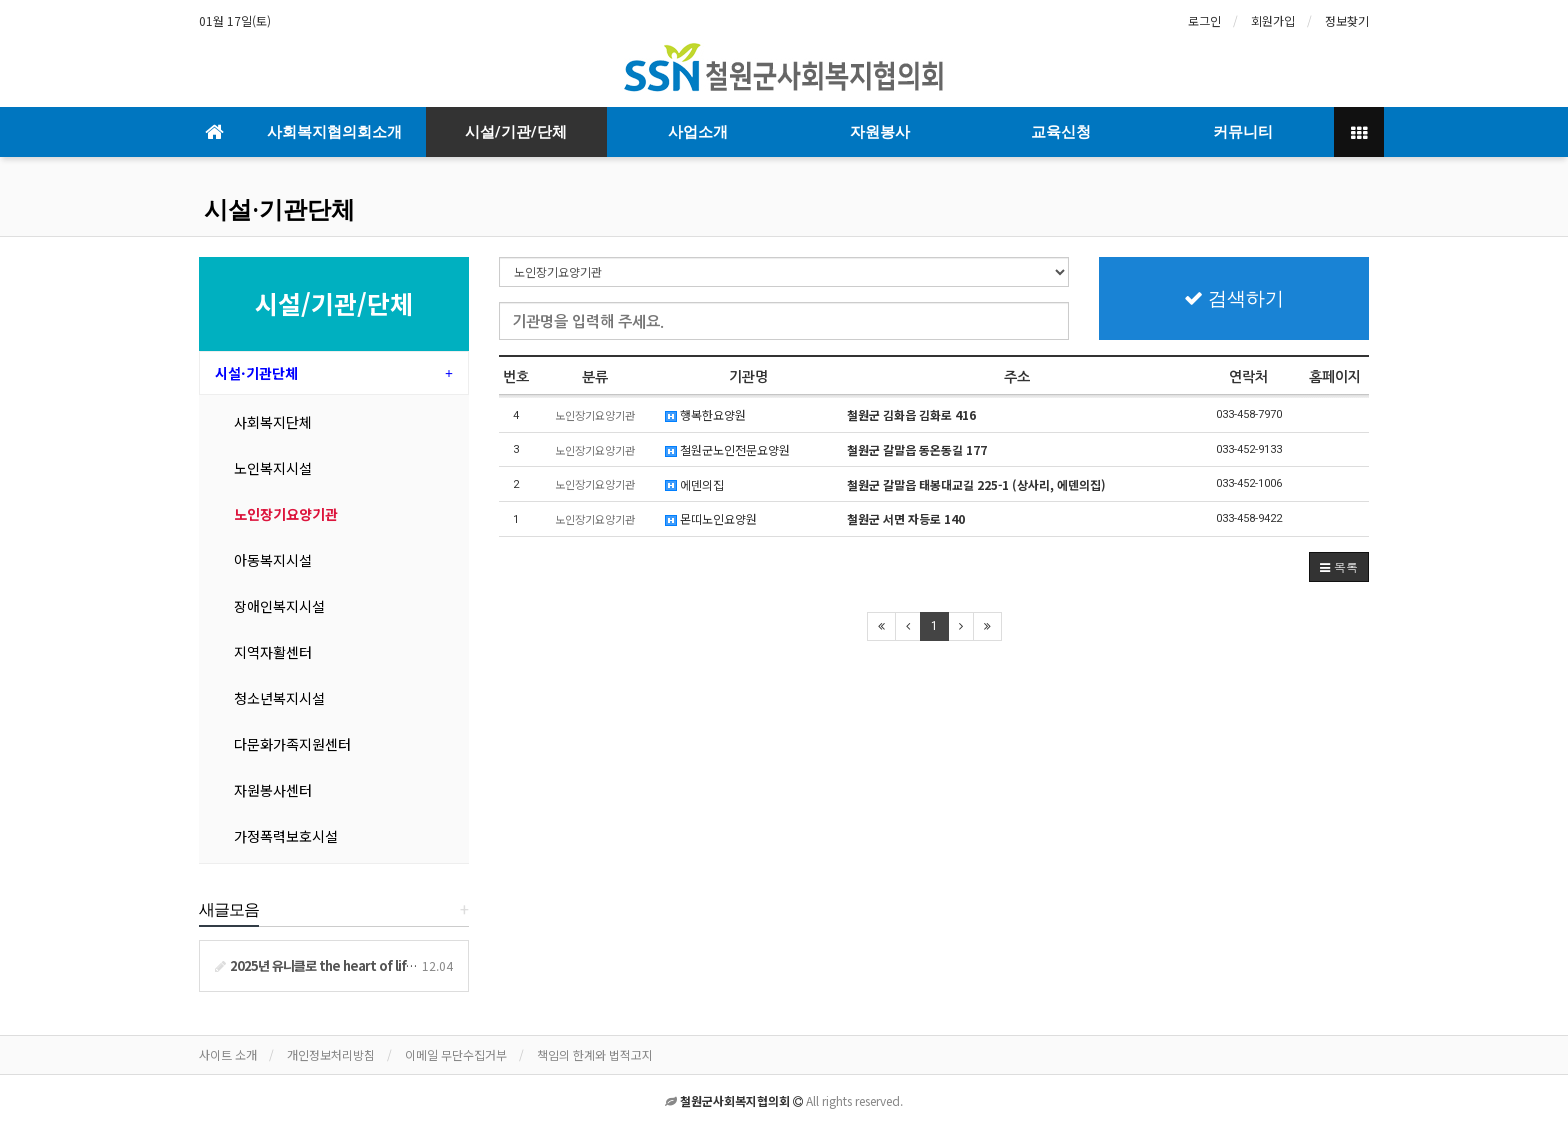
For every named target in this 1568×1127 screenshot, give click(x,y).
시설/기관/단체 (516, 132)
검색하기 (1234, 298)
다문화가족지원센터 (292, 744)
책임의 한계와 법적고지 (595, 1054)
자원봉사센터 (273, 790)
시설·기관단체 (279, 210)
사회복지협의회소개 (334, 132)
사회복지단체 (273, 422)
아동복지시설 (273, 560)
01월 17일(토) (235, 20)
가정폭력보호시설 (286, 836)
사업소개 (698, 132)
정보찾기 (1347, 20)
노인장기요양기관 (286, 514)
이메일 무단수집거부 (456, 1054)
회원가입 (1273, 20)
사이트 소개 (228, 1054)
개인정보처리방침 (331, 1054)
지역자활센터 (273, 652)
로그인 (1204, 20)
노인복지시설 (273, 468)
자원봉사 (880, 132)
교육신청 (1061, 132)
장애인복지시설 (279, 606)
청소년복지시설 (279, 698)
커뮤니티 (1243, 132)
